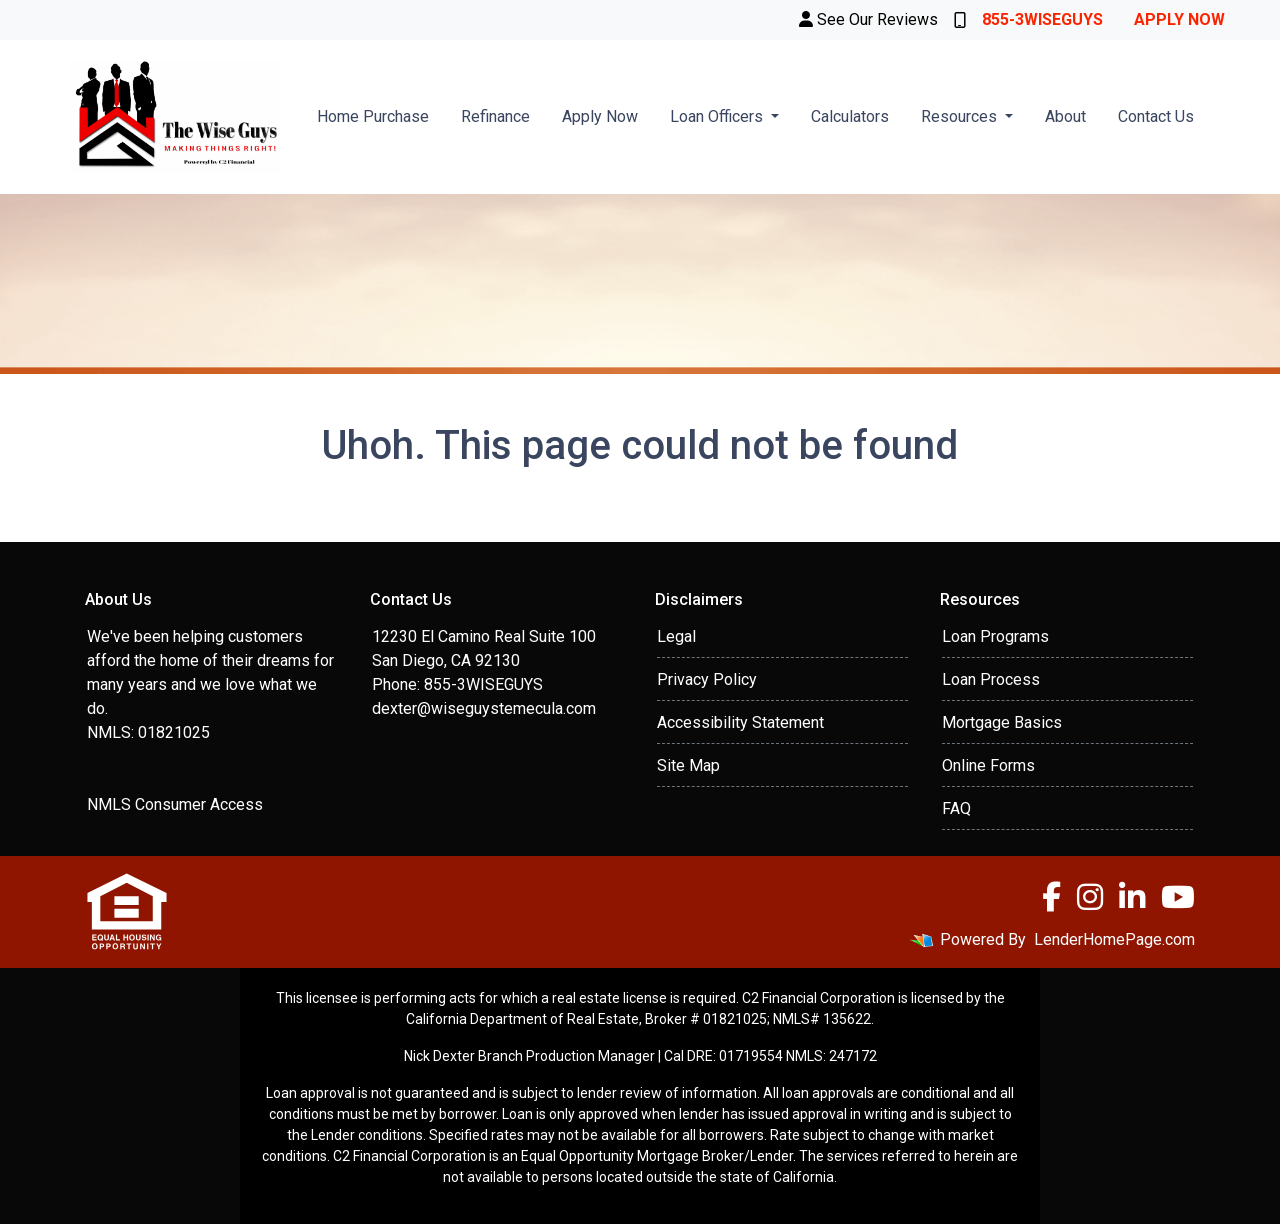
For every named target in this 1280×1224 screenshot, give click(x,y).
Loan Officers (718, 116)
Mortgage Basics (1002, 722)
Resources (961, 116)
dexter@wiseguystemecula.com (484, 708)
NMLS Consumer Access (175, 804)
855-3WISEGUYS (1028, 19)
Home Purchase (373, 116)
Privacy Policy (707, 679)
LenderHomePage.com (1114, 939)
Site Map (688, 765)
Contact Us (1156, 116)
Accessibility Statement (740, 722)
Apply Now (1179, 19)
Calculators (850, 116)
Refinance (495, 116)
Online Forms (988, 765)
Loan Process (991, 679)
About (1065, 116)
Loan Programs (995, 636)
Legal (676, 636)
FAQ (956, 808)
